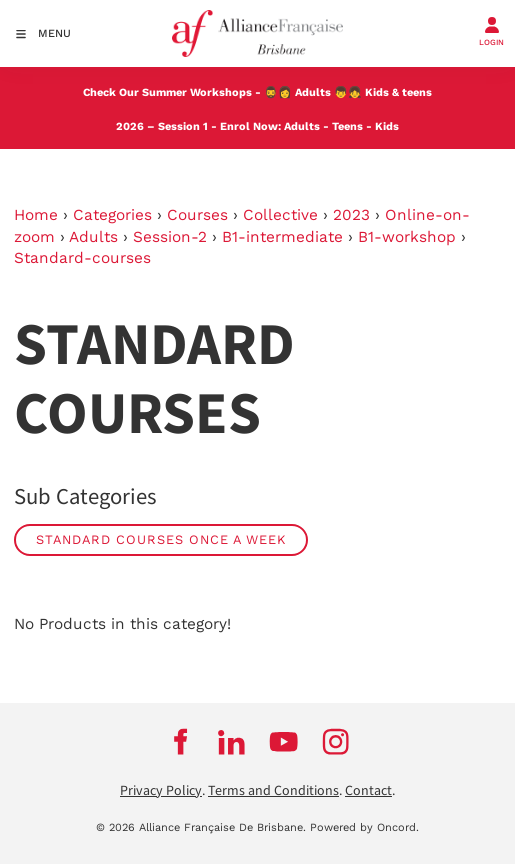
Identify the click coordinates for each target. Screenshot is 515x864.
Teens (347, 126)
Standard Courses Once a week (161, 539)
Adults (313, 92)
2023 (351, 215)
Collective (280, 215)
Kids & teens (398, 92)
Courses (197, 215)
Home (36, 215)
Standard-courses (82, 258)
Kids (387, 126)
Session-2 (170, 237)
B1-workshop (407, 237)
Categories (112, 215)
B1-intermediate (282, 237)
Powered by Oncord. (364, 827)
